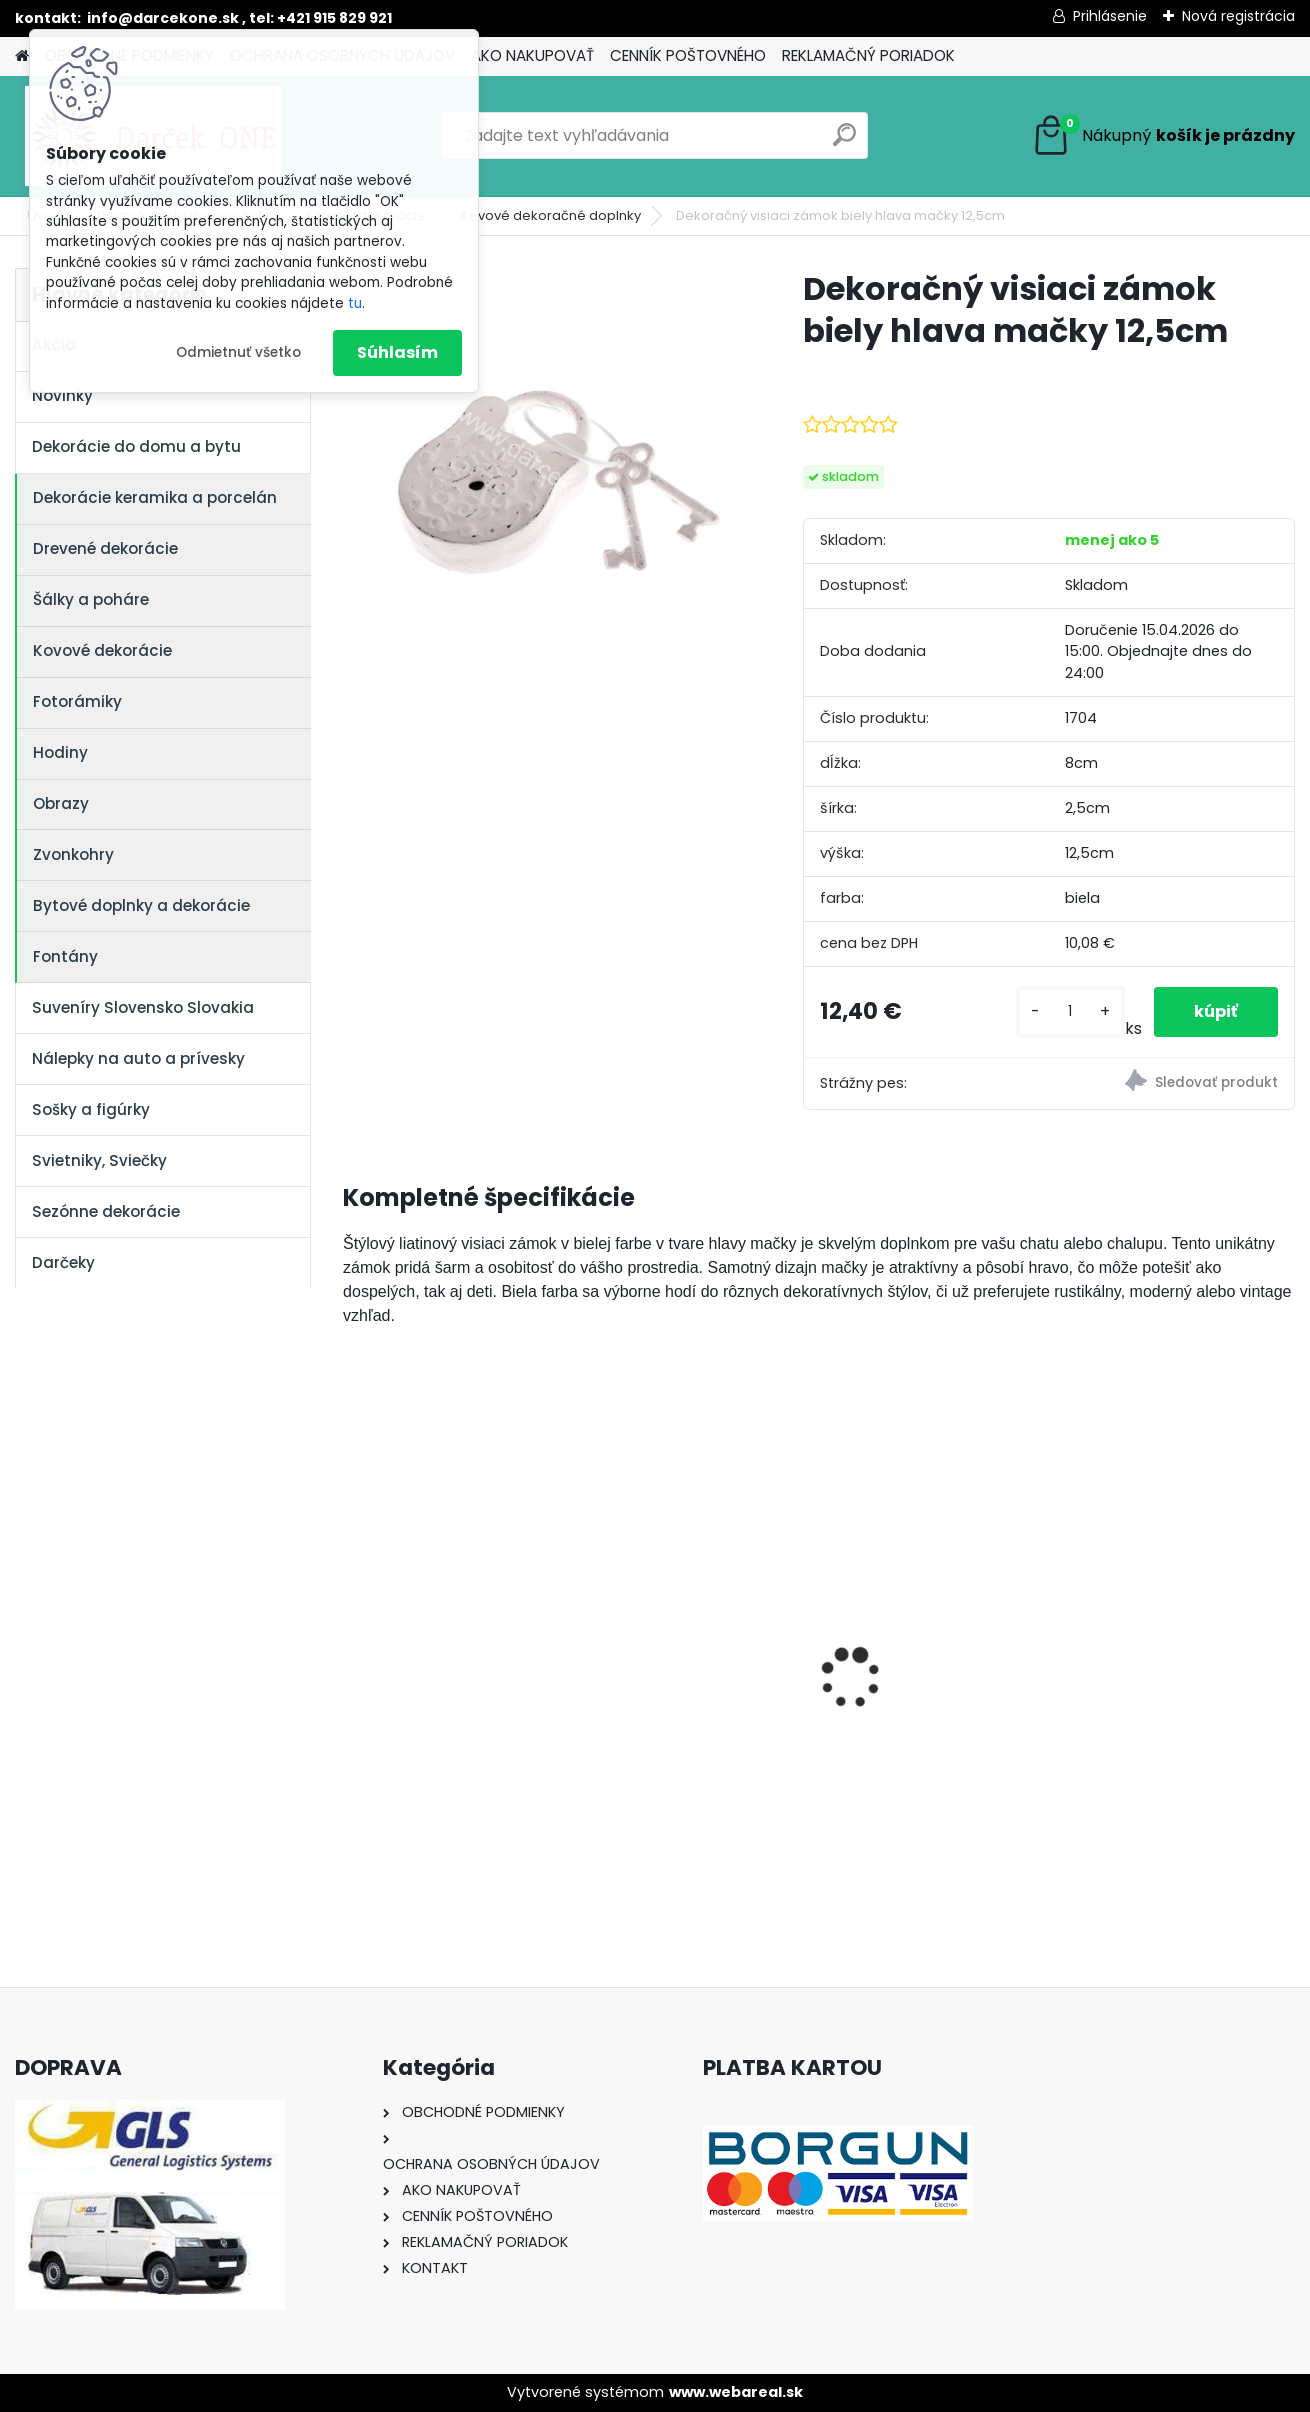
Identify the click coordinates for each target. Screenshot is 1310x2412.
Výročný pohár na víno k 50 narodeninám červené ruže (938, 1658)
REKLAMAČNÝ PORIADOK (868, 55)
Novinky (62, 395)
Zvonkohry (73, 854)
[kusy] (1070, 1011)
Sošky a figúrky (91, 1109)
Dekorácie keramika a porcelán (155, 497)
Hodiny (60, 752)
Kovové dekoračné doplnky (551, 215)
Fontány (65, 956)
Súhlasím (397, 352)
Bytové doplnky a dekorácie (141, 905)
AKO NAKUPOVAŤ (532, 55)
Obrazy (61, 803)
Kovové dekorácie (102, 650)
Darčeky (63, 1262)
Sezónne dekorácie (106, 1211)
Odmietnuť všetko (238, 352)
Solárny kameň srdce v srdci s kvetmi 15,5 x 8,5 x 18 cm (453, 1658)
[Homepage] (22, 56)
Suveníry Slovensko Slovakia (143, 1007)
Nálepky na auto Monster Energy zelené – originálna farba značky (1180, 1616)
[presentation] (354, 1643)
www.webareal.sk (736, 2392)
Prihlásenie (1110, 16)
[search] (844, 142)
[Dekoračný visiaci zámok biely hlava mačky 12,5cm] (541, 466)
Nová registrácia (1238, 16)
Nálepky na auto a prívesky (138, 1058)
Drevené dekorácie (105, 548)
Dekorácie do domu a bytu (136, 446)
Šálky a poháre (91, 599)
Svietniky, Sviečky (99, 1160)
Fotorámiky (77, 701)
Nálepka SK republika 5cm (681, 1653)
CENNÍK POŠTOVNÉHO (688, 55)
